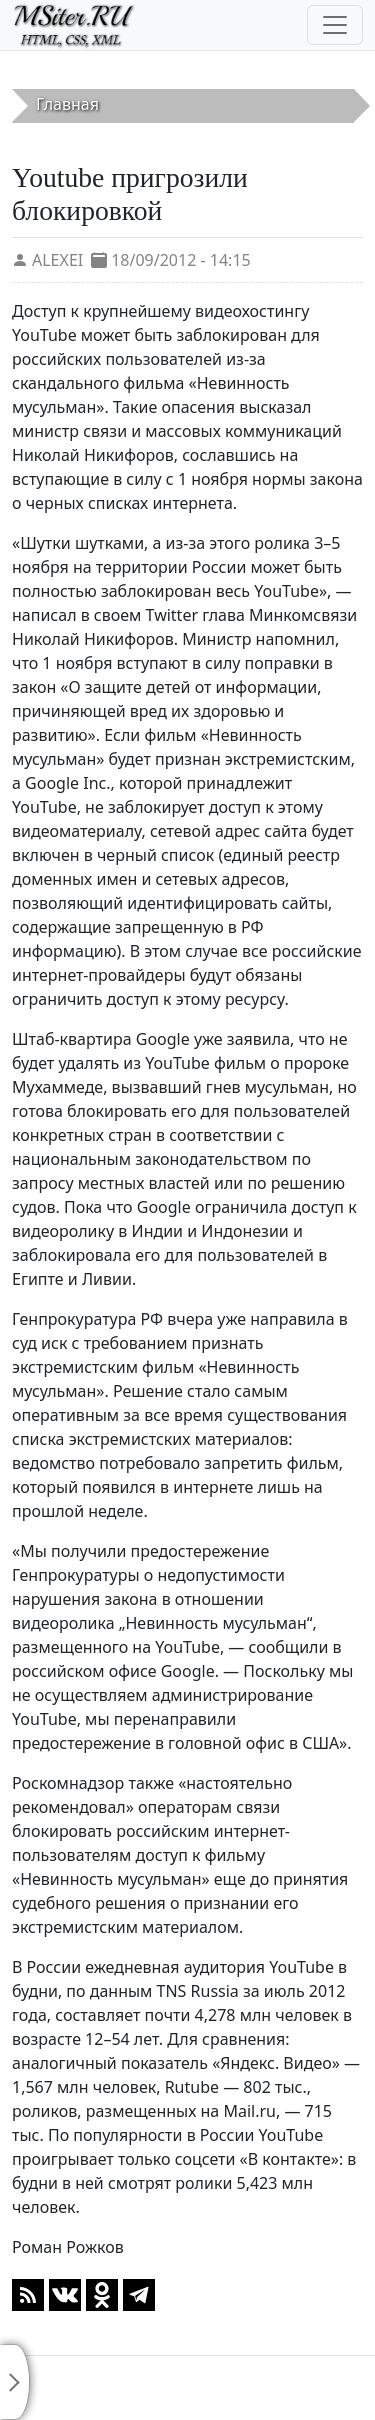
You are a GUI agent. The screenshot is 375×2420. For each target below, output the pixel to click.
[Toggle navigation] (335, 25)
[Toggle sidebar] (15, 2382)
